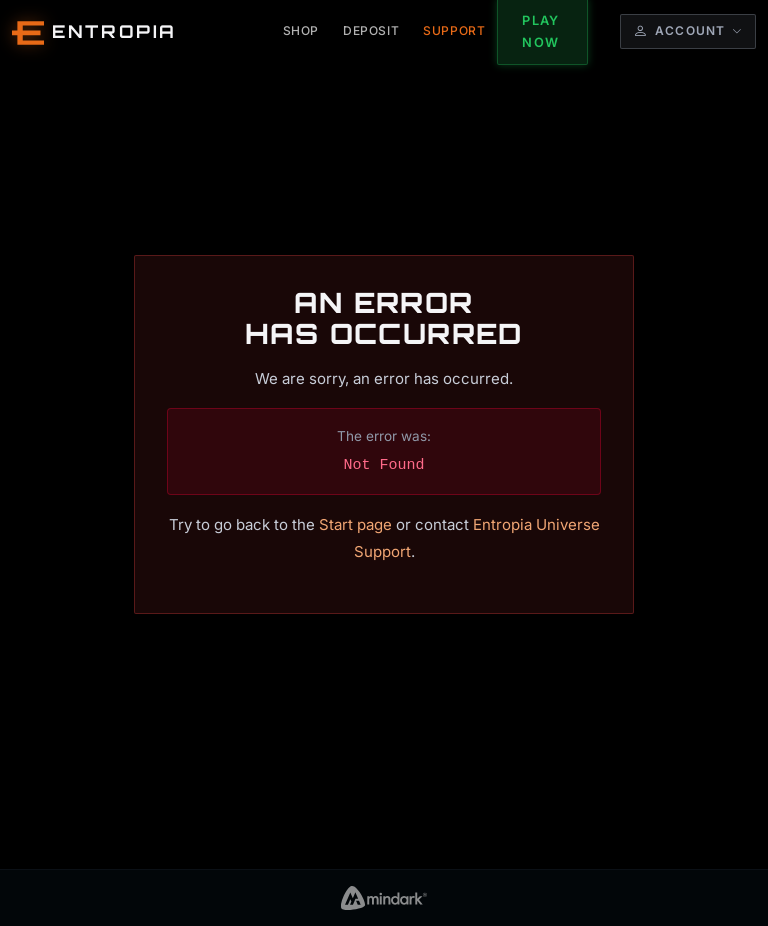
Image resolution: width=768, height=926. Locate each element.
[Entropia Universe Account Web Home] (94, 32)
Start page (355, 524)
